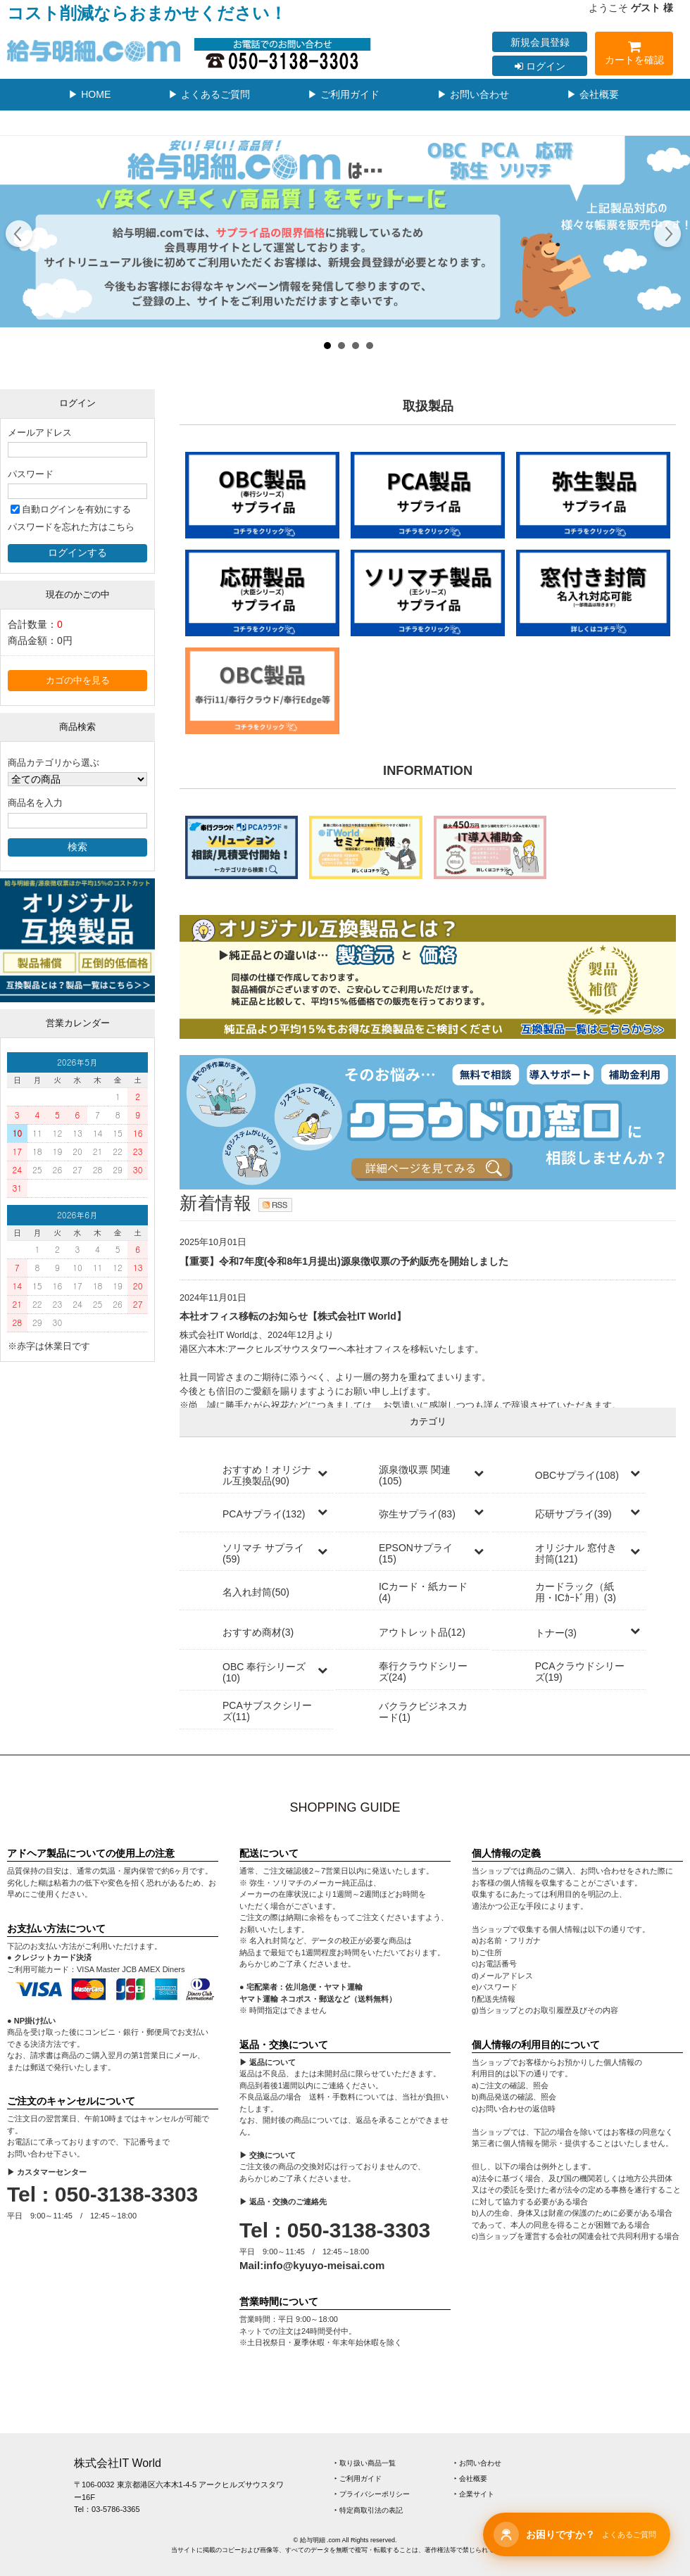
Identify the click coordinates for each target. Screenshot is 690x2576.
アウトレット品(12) (422, 1632)
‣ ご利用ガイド (358, 2478)
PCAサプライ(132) (263, 1514)
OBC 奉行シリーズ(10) (264, 1672)
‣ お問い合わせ (477, 2463)
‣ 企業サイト (474, 2494)
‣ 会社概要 (470, 2478)
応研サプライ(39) (573, 1514)
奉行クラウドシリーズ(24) (423, 1671)
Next (667, 235)
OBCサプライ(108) (577, 1475)
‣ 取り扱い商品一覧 (365, 2463)
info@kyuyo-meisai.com (323, 2265)
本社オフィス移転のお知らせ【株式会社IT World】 (293, 1316)
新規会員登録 (540, 42)
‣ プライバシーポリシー (372, 2494)
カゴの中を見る (78, 681)
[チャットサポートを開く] (576, 2534)
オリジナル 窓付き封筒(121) (576, 1553)
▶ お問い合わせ (473, 94)
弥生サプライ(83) (417, 1514)
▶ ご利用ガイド (344, 94)
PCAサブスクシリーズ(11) (267, 1711)
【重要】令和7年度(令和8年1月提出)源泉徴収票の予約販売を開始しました (344, 1261)
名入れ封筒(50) (255, 1592)
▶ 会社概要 (593, 94)
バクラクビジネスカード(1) (423, 1711)
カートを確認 (634, 55)
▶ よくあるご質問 (209, 94)
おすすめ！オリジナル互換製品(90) (266, 1475)
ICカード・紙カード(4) (423, 1592)
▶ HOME (89, 94)
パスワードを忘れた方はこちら (71, 527)
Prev (19, 235)
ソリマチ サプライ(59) (263, 1553)
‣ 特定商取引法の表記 (368, 2510)
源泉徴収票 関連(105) (415, 1475)
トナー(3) (556, 1633)
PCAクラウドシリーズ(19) (580, 1671)
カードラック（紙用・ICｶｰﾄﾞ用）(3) (575, 1592)
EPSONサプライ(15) (416, 1553)
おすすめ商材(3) (258, 1632)
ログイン (540, 66)
